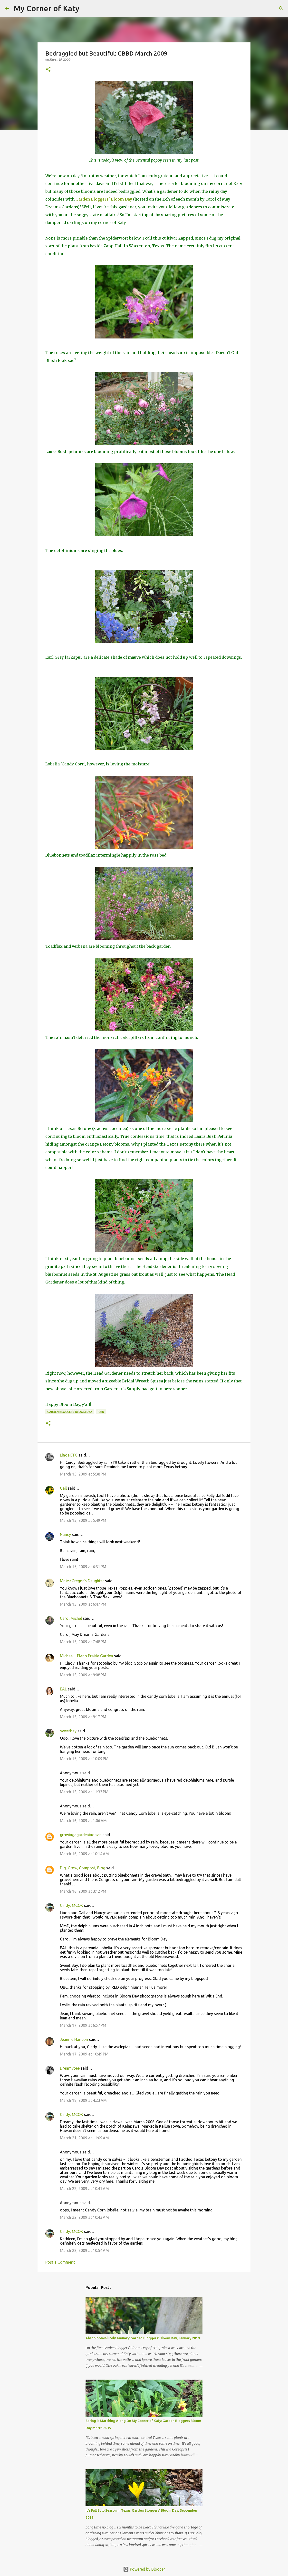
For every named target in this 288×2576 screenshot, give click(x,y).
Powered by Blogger (144, 2569)
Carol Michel (71, 1618)
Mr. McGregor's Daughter (82, 1581)
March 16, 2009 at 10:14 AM (84, 1854)
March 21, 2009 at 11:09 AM (84, 2138)
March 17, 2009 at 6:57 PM (83, 2025)
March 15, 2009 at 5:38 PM (83, 1474)
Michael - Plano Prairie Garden (86, 1656)
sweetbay (68, 1731)
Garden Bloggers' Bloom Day (104, 199)
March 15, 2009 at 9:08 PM (83, 1675)
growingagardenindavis (81, 1835)
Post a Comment (60, 2262)
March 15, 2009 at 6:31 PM (83, 1566)
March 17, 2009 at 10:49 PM (84, 2054)
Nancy (65, 1534)
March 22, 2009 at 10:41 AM (84, 2188)
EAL (63, 1689)
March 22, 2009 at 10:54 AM (84, 2250)
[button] (48, 69)
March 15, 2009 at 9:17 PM (83, 1717)
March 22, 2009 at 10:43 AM (84, 2217)
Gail (63, 1488)
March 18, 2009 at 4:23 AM (83, 2100)
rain (101, 1411)
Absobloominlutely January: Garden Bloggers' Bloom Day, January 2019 (143, 2338)
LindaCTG (68, 1455)
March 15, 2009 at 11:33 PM (84, 1792)
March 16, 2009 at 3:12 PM (83, 1891)
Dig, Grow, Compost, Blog (82, 1868)
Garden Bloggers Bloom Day (69, 1411)
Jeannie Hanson (74, 2039)
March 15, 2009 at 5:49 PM (83, 1520)
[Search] (86, 8)
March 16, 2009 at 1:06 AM (83, 1820)
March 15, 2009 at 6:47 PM (83, 1604)
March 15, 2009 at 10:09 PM (84, 1758)
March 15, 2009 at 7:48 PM (83, 1642)
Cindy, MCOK (71, 1905)
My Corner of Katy (46, 8)
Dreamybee (70, 2068)
